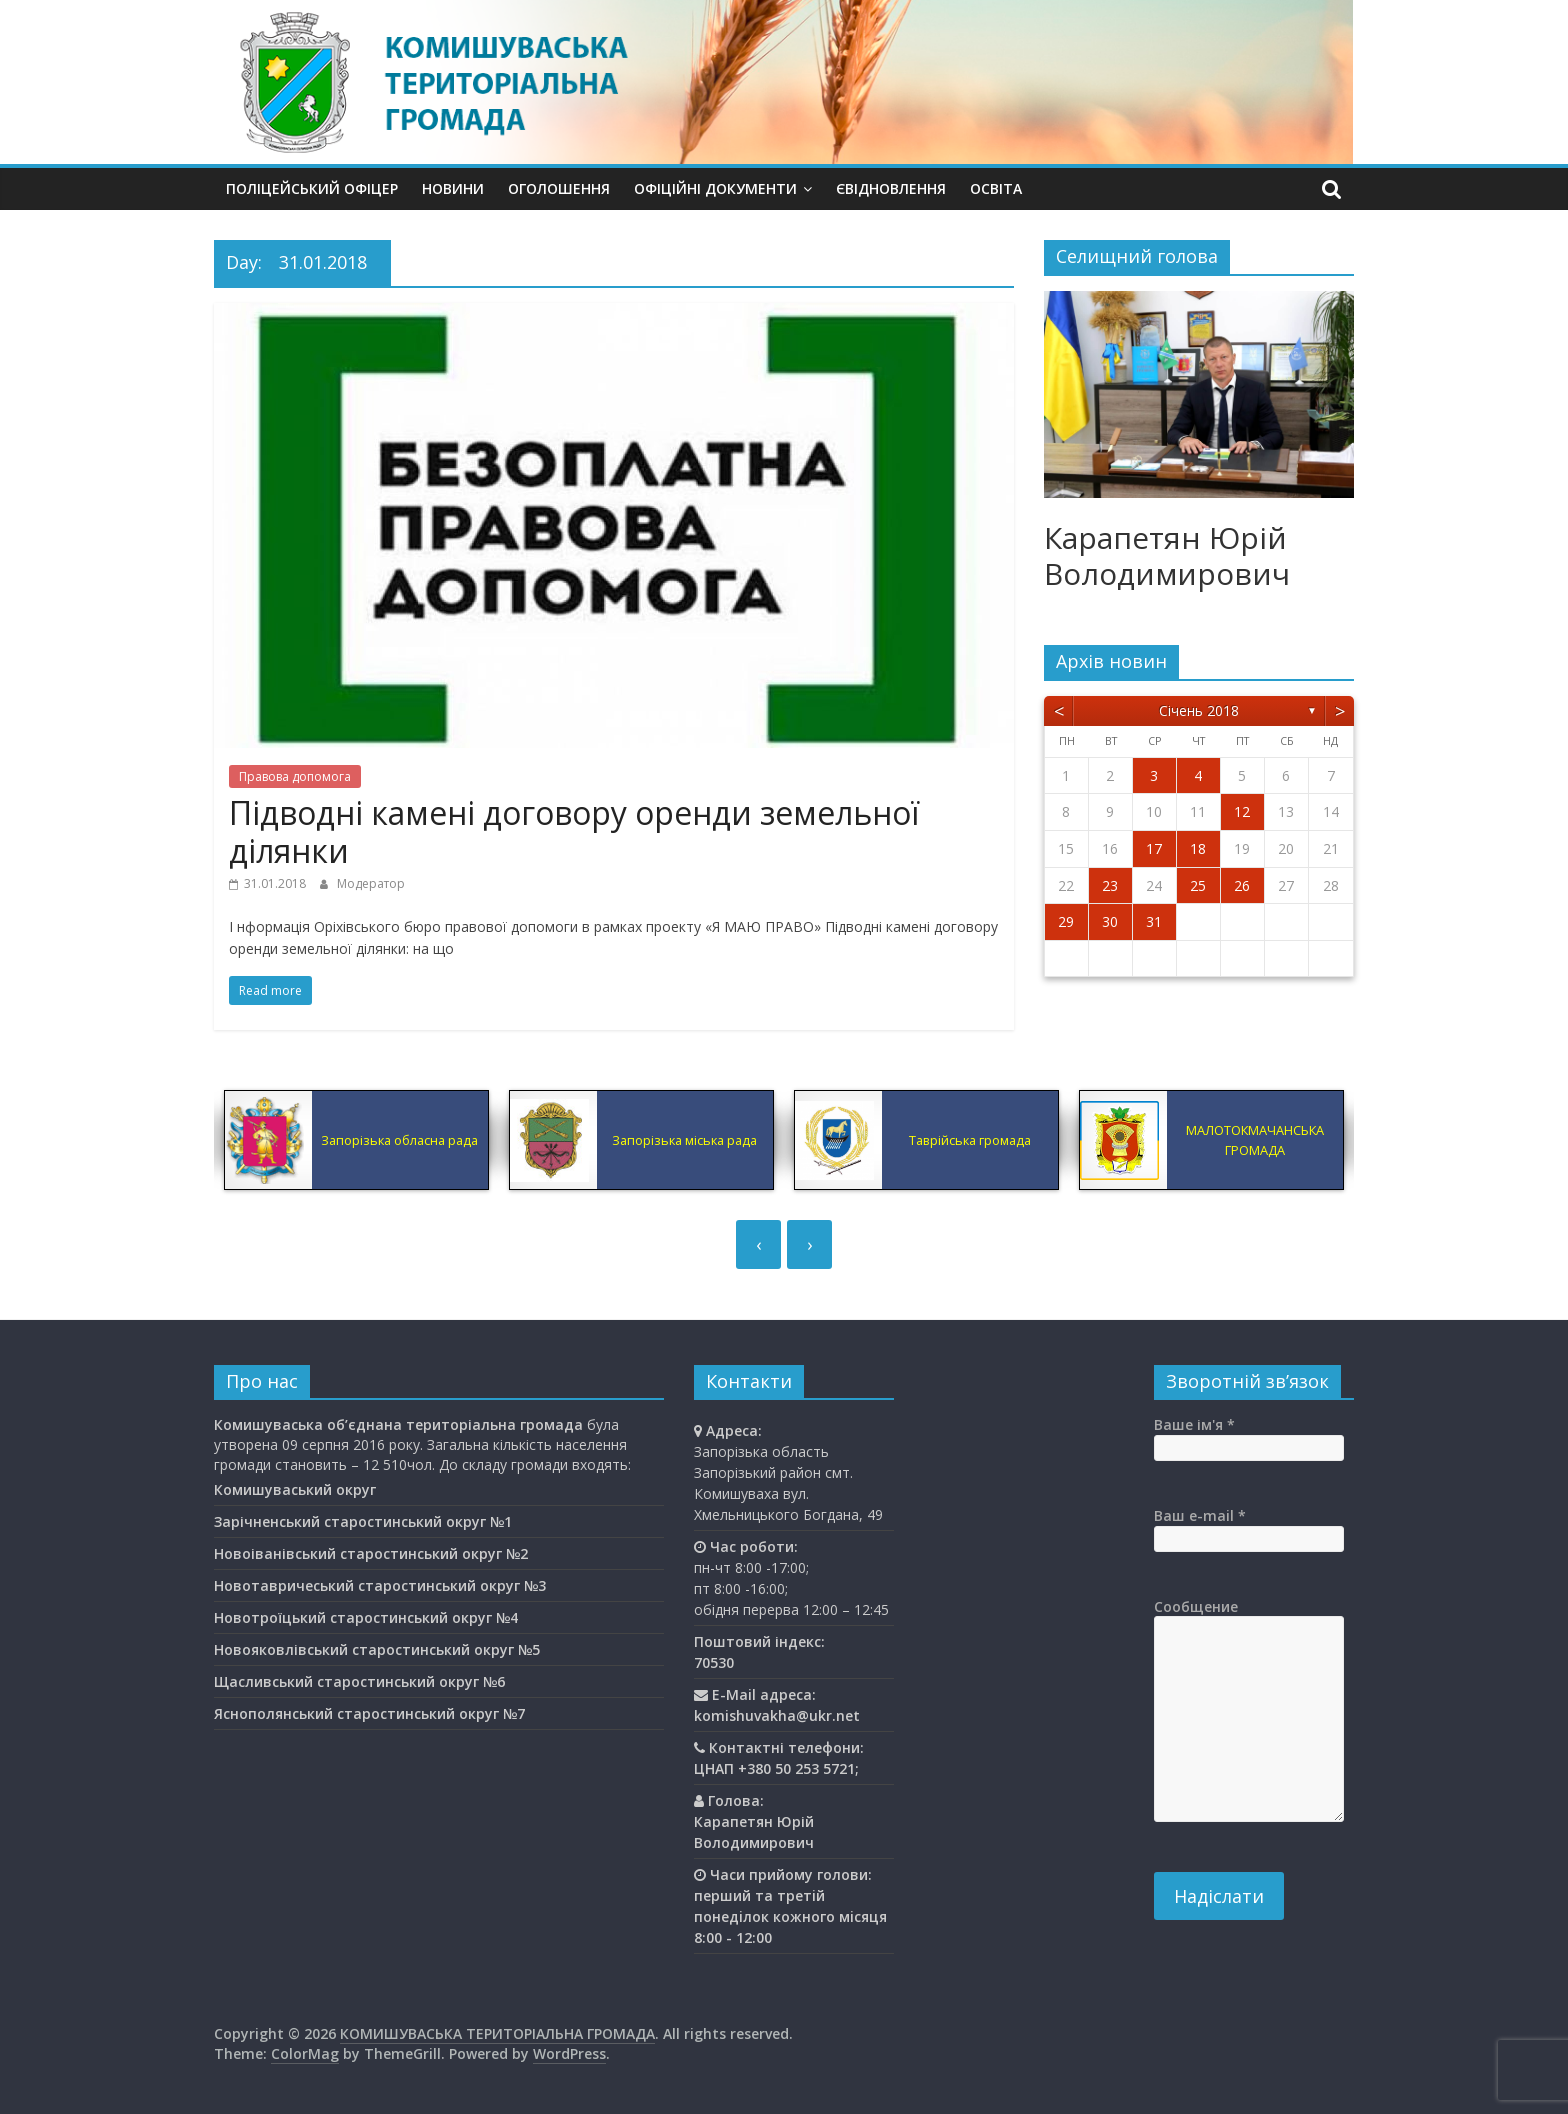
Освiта (996, 188)
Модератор (371, 883)
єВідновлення (891, 188)
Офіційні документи (715, 188)
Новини (453, 188)
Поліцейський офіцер (312, 188)
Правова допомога (295, 776)
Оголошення (559, 188)
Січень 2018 (1199, 710)
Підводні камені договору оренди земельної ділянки (574, 831)
